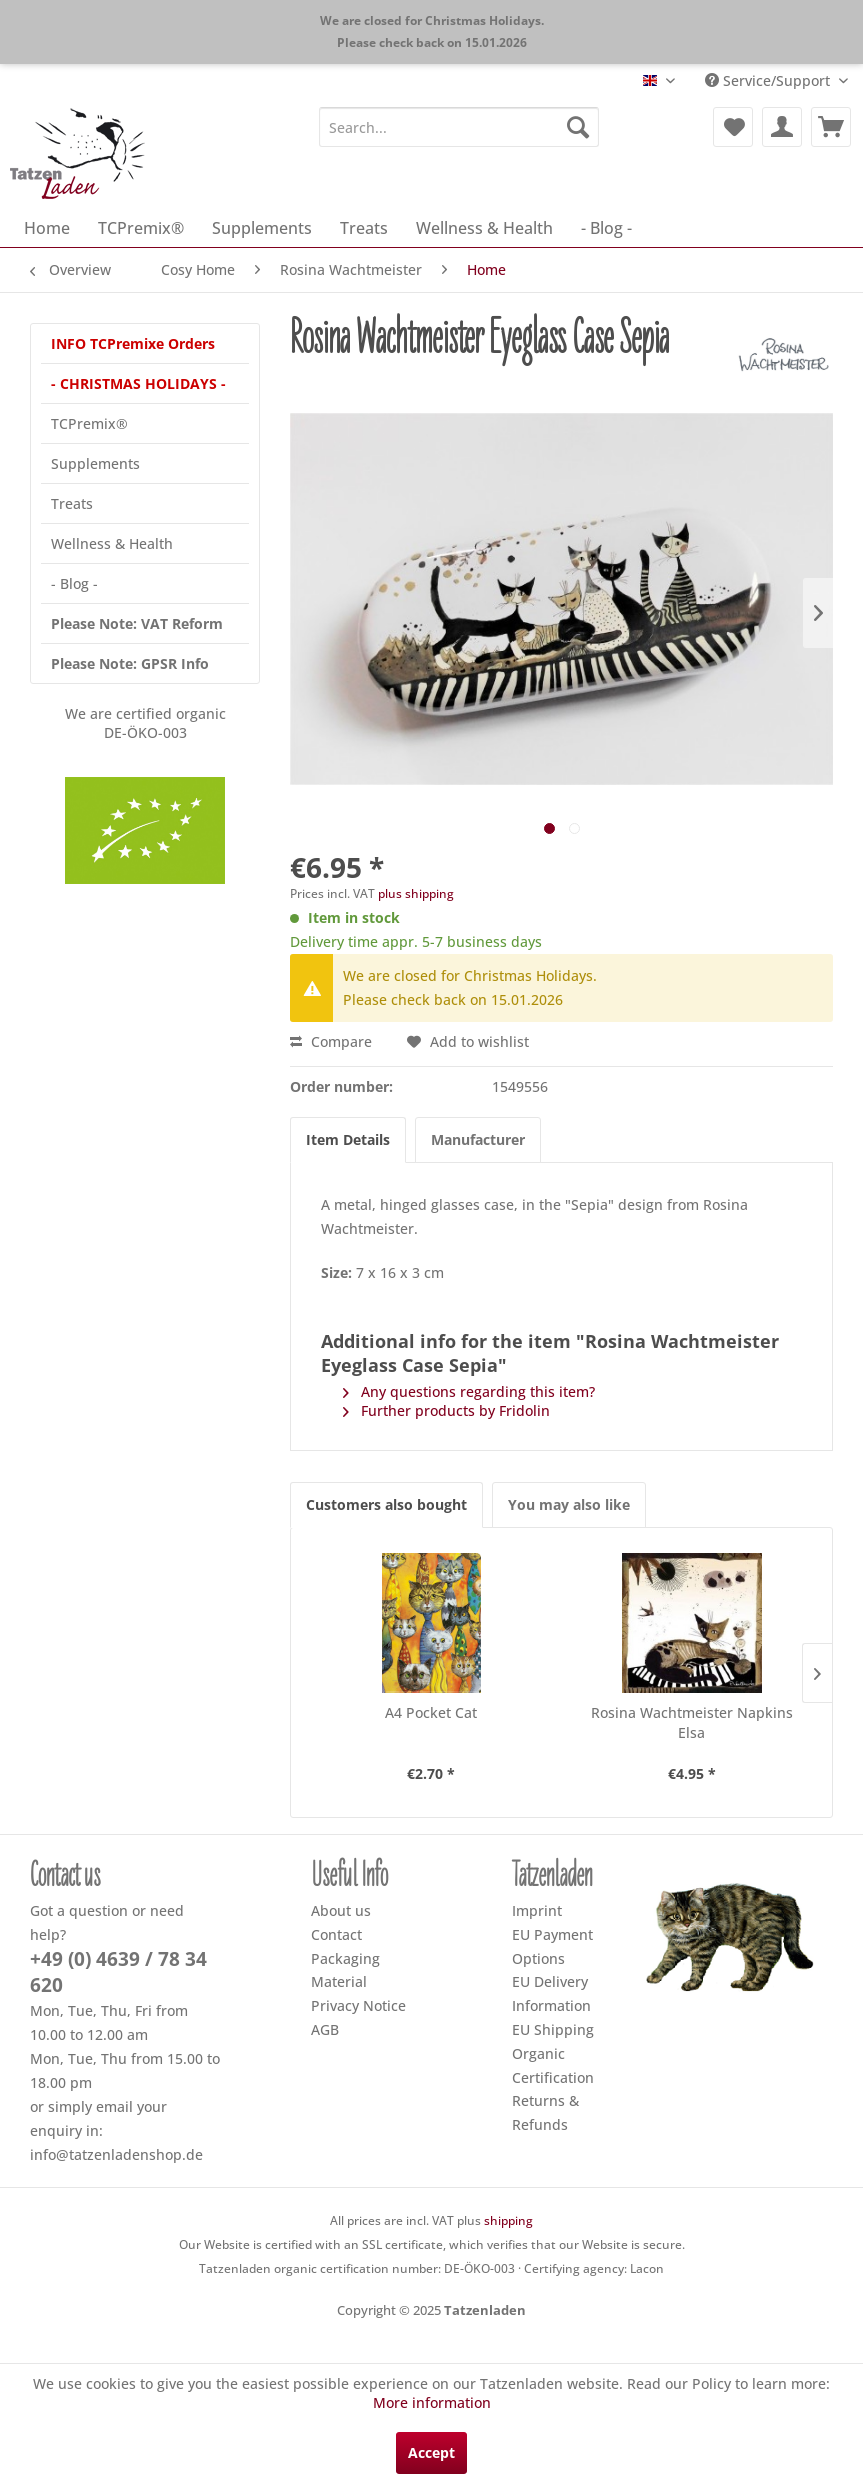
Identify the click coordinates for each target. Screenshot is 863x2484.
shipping (508, 2220)
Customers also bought (386, 1504)
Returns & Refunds (545, 2112)
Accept (431, 2452)
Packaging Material (345, 1970)
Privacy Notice (358, 2005)
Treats (72, 503)
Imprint (537, 1910)
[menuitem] (459, 127)
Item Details (348, 1139)
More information (432, 2402)
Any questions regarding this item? (469, 1391)
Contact (336, 1934)
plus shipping (416, 893)
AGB (325, 2029)
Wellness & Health (112, 543)
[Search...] (459, 127)
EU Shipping (553, 2029)
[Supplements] (262, 228)
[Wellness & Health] (484, 228)
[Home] (47, 228)
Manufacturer (478, 1139)
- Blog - (74, 583)
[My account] (782, 127)
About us (341, 1910)
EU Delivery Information (551, 1993)
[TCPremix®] (141, 228)
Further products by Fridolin (446, 1410)
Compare (331, 1041)
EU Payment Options (552, 1946)
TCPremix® (89, 423)
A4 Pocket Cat (431, 1712)
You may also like (569, 1504)
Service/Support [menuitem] (769, 80)
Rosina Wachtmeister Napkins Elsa (692, 1722)
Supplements (95, 463)
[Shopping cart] (831, 127)
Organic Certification (553, 2065)
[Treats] (364, 228)
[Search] (578, 127)
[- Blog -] (606, 228)
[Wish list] (733, 127)
